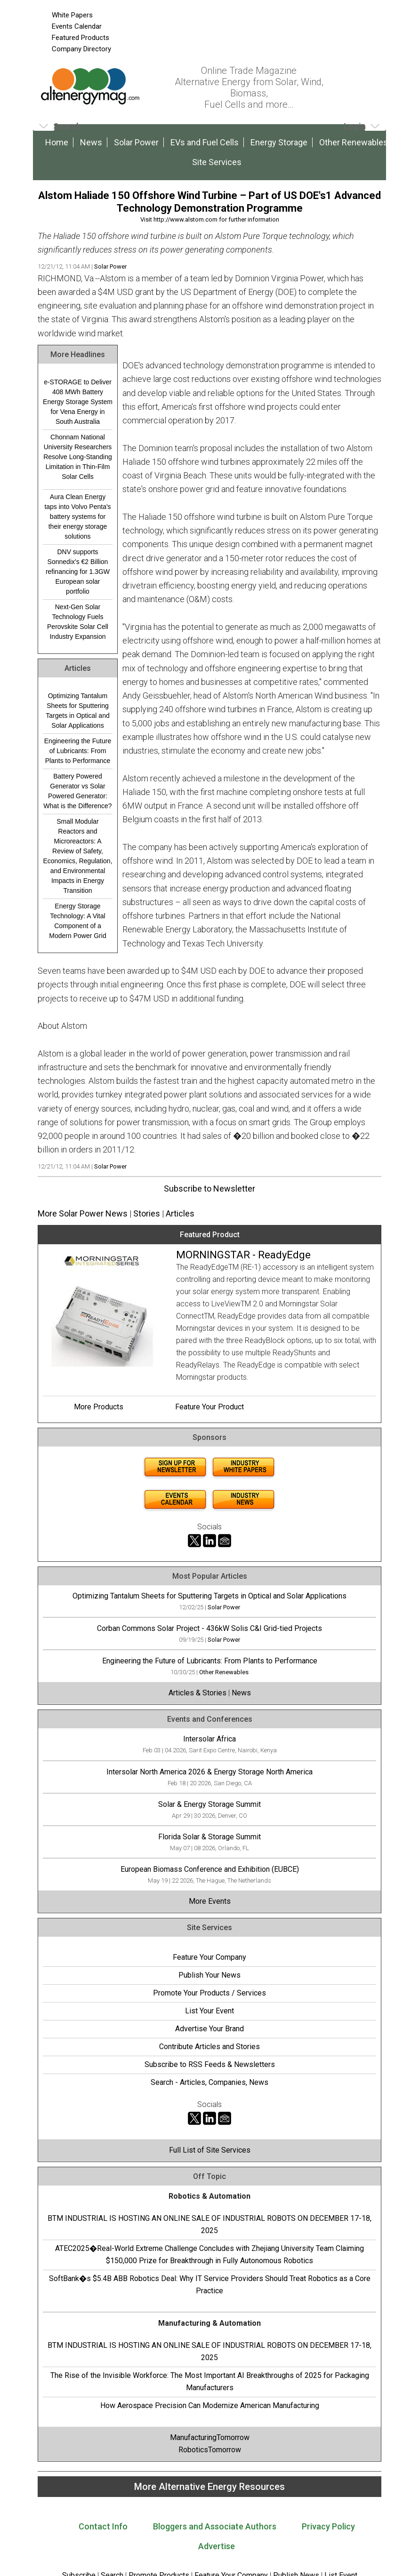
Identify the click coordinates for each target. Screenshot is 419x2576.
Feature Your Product (209, 1406)
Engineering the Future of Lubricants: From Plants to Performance (77, 750)
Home (56, 142)
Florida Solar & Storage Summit (209, 1836)
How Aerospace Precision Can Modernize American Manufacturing (209, 2405)
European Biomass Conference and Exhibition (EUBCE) (210, 1869)
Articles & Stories (197, 1692)
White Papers (72, 15)
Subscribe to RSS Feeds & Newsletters (210, 2064)
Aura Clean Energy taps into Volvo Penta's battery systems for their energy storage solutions (77, 516)
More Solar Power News (83, 1213)
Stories (146, 1213)
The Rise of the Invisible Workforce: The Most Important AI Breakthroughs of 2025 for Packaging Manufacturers (209, 2381)
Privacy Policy (328, 2526)
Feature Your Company (209, 1957)
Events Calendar (77, 26)
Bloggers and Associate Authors (214, 2526)
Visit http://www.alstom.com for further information (209, 219)
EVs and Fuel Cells (204, 142)
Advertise (216, 2546)
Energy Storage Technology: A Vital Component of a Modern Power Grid (77, 920)
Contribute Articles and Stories (209, 2046)
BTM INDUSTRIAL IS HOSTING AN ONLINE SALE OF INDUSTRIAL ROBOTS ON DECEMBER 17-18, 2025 (209, 2224)
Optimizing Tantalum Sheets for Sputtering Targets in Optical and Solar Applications (77, 710)
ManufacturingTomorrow (210, 2437)
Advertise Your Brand (209, 2028)
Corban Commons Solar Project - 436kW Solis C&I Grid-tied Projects (209, 1628)
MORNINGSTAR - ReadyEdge (243, 1255)
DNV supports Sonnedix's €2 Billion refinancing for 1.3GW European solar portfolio (78, 571)
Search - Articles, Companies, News (209, 2082)
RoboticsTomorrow (209, 2449)
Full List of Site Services (209, 2150)
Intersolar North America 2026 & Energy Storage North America (209, 1771)
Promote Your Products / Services (209, 1992)
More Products (98, 1406)
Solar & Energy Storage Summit (209, 1804)
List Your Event (209, 2010)
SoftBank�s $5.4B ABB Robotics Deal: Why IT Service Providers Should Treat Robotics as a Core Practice (210, 2284)
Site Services (217, 162)
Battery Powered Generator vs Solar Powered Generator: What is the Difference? (77, 791)
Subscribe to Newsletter (209, 1188)
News (91, 142)
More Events (210, 1901)
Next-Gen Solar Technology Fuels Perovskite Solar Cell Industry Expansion (77, 621)
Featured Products (80, 37)
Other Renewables (353, 142)
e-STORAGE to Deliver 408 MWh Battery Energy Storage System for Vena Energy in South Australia (78, 401)
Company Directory (81, 49)
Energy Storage (278, 142)
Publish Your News (209, 1975)
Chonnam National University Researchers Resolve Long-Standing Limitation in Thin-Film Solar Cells (77, 456)
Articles (180, 1213)
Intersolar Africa (209, 1738)
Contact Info (103, 2526)
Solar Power (136, 142)
